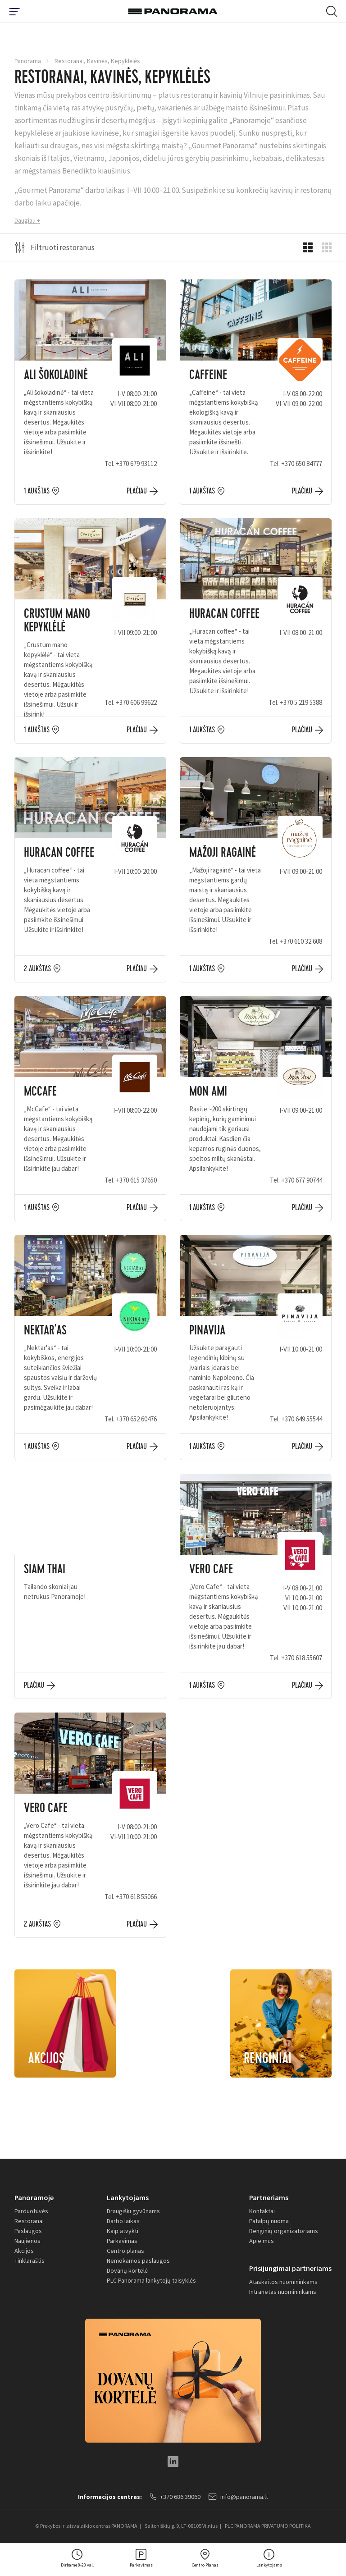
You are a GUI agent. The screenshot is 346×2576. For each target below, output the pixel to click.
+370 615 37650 (136, 1180)
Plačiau (137, 491)
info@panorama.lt (238, 2497)
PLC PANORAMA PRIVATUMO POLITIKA (268, 2525)
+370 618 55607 (301, 1657)
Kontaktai (262, 2211)
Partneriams (268, 2197)
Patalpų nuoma (269, 2221)
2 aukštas (37, 969)
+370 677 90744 (301, 1180)
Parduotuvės (31, 2211)
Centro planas (125, 2251)
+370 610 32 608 (301, 941)
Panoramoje (34, 2197)
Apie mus (261, 2241)
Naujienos (27, 2241)
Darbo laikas (123, 2221)
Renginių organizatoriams (283, 2231)
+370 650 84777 (301, 463)
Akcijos (24, 2251)
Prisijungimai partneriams (290, 2268)
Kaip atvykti (122, 2231)
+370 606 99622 (136, 702)
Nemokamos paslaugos (138, 2260)
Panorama (27, 61)
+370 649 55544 (301, 1419)
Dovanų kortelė (127, 2270)
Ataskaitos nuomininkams (283, 2282)
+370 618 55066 (136, 1896)
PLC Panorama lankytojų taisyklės (151, 2280)
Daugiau (25, 220)
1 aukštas (37, 491)
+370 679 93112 (136, 463)
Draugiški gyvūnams (133, 2211)
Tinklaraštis (29, 2260)
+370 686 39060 (175, 2497)
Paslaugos (28, 2231)
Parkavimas (122, 2241)
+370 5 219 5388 (301, 702)
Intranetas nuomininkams (282, 2292)
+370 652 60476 (136, 1419)
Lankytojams (128, 2197)
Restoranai (29, 2221)
